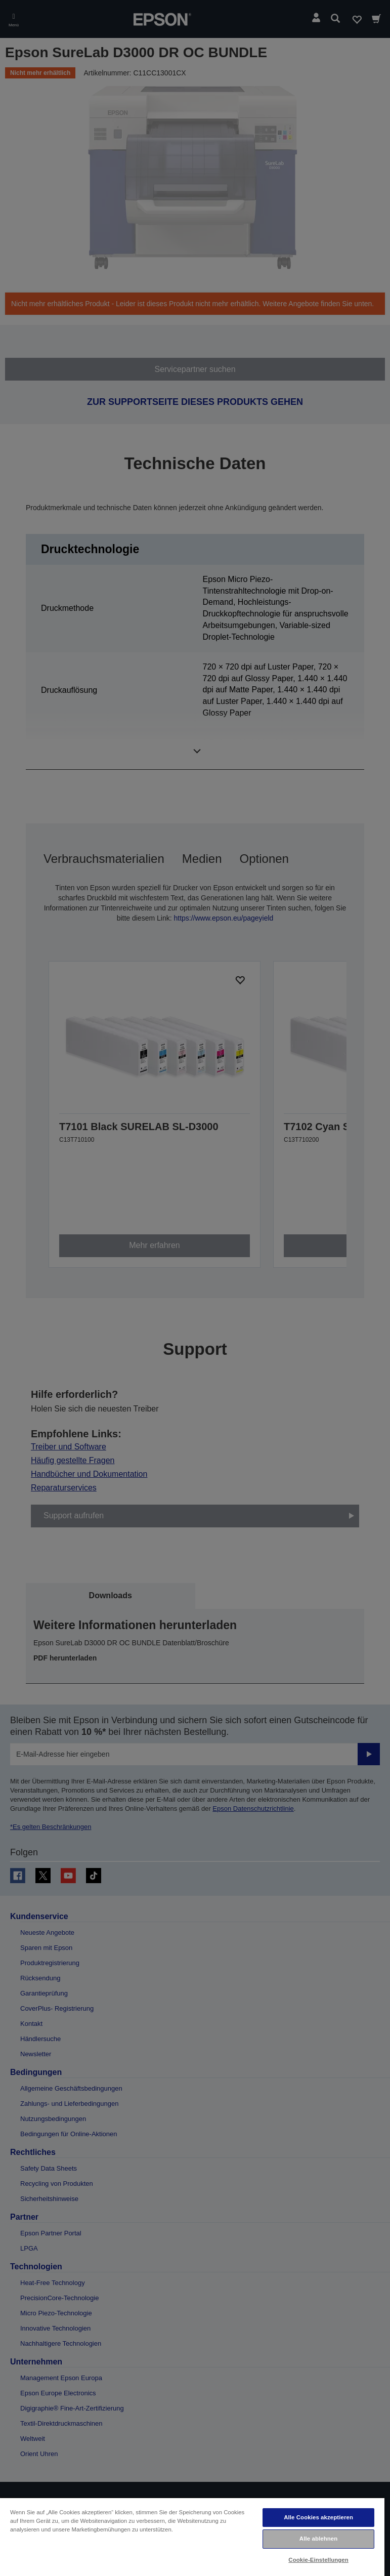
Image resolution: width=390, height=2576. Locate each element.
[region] (192, 2536)
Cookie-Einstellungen (318, 2560)
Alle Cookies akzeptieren (318, 2517)
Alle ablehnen (318, 2539)
